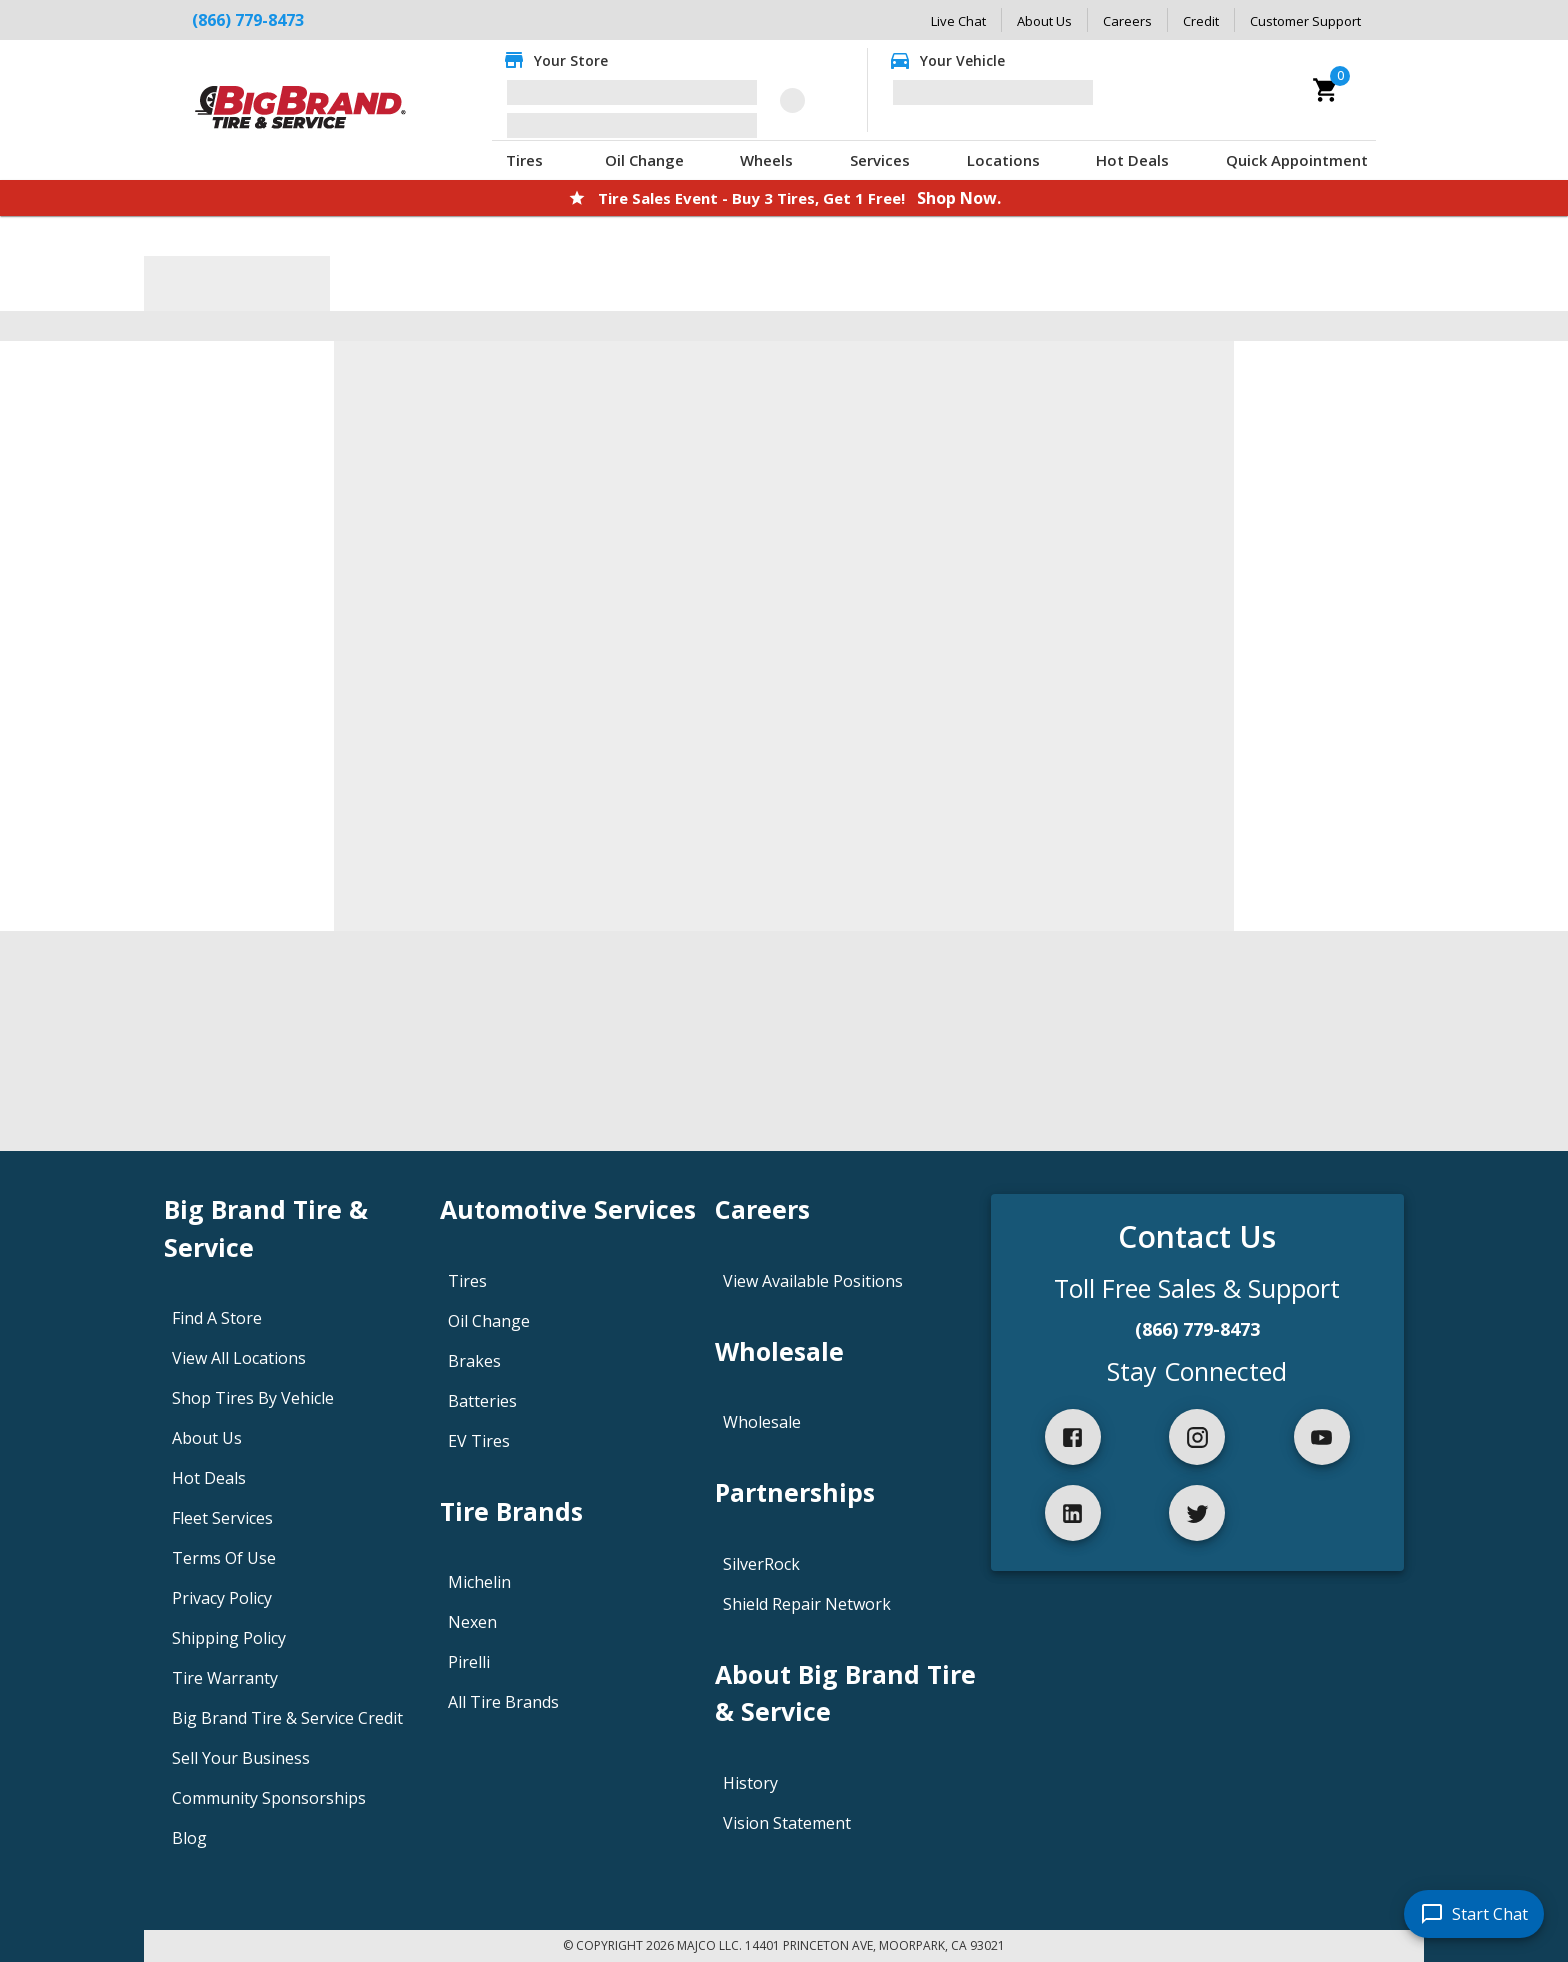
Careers (1127, 21)
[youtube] (1322, 1437)
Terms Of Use (224, 1558)
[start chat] (1474, 1914)
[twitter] (1197, 1513)
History (750, 1783)
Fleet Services (222, 1518)
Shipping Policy (229, 1638)
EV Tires (479, 1441)
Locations (1003, 160)
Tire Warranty (225, 1678)
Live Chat (958, 21)
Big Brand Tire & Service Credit (287, 1718)
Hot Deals (1132, 160)
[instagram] (1197, 1437)
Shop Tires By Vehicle (253, 1398)
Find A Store (217, 1318)
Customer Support (1305, 21)
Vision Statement (787, 1823)
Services (880, 160)
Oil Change (644, 160)
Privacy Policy (222, 1598)
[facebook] (1073, 1437)
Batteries (482, 1401)
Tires (524, 160)
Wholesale (762, 1422)
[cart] (1326, 90)
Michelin (479, 1582)
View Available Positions (813, 1281)
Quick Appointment (1297, 160)
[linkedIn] (1073, 1513)
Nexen (472, 1622)
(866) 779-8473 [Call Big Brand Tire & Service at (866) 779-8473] (248, 20)
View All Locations (239, 1358)
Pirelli (469, 1662)
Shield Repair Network (807, 1604)
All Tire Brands (503, 1702)
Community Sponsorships (269, 1798)
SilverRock (761, 1564)
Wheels (766, 160)
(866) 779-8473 (1197, 1329)
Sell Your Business (241, 1758)
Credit (1201, 21)
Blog (189, 1838)
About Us (1044, 21)
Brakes (474, 1361)
